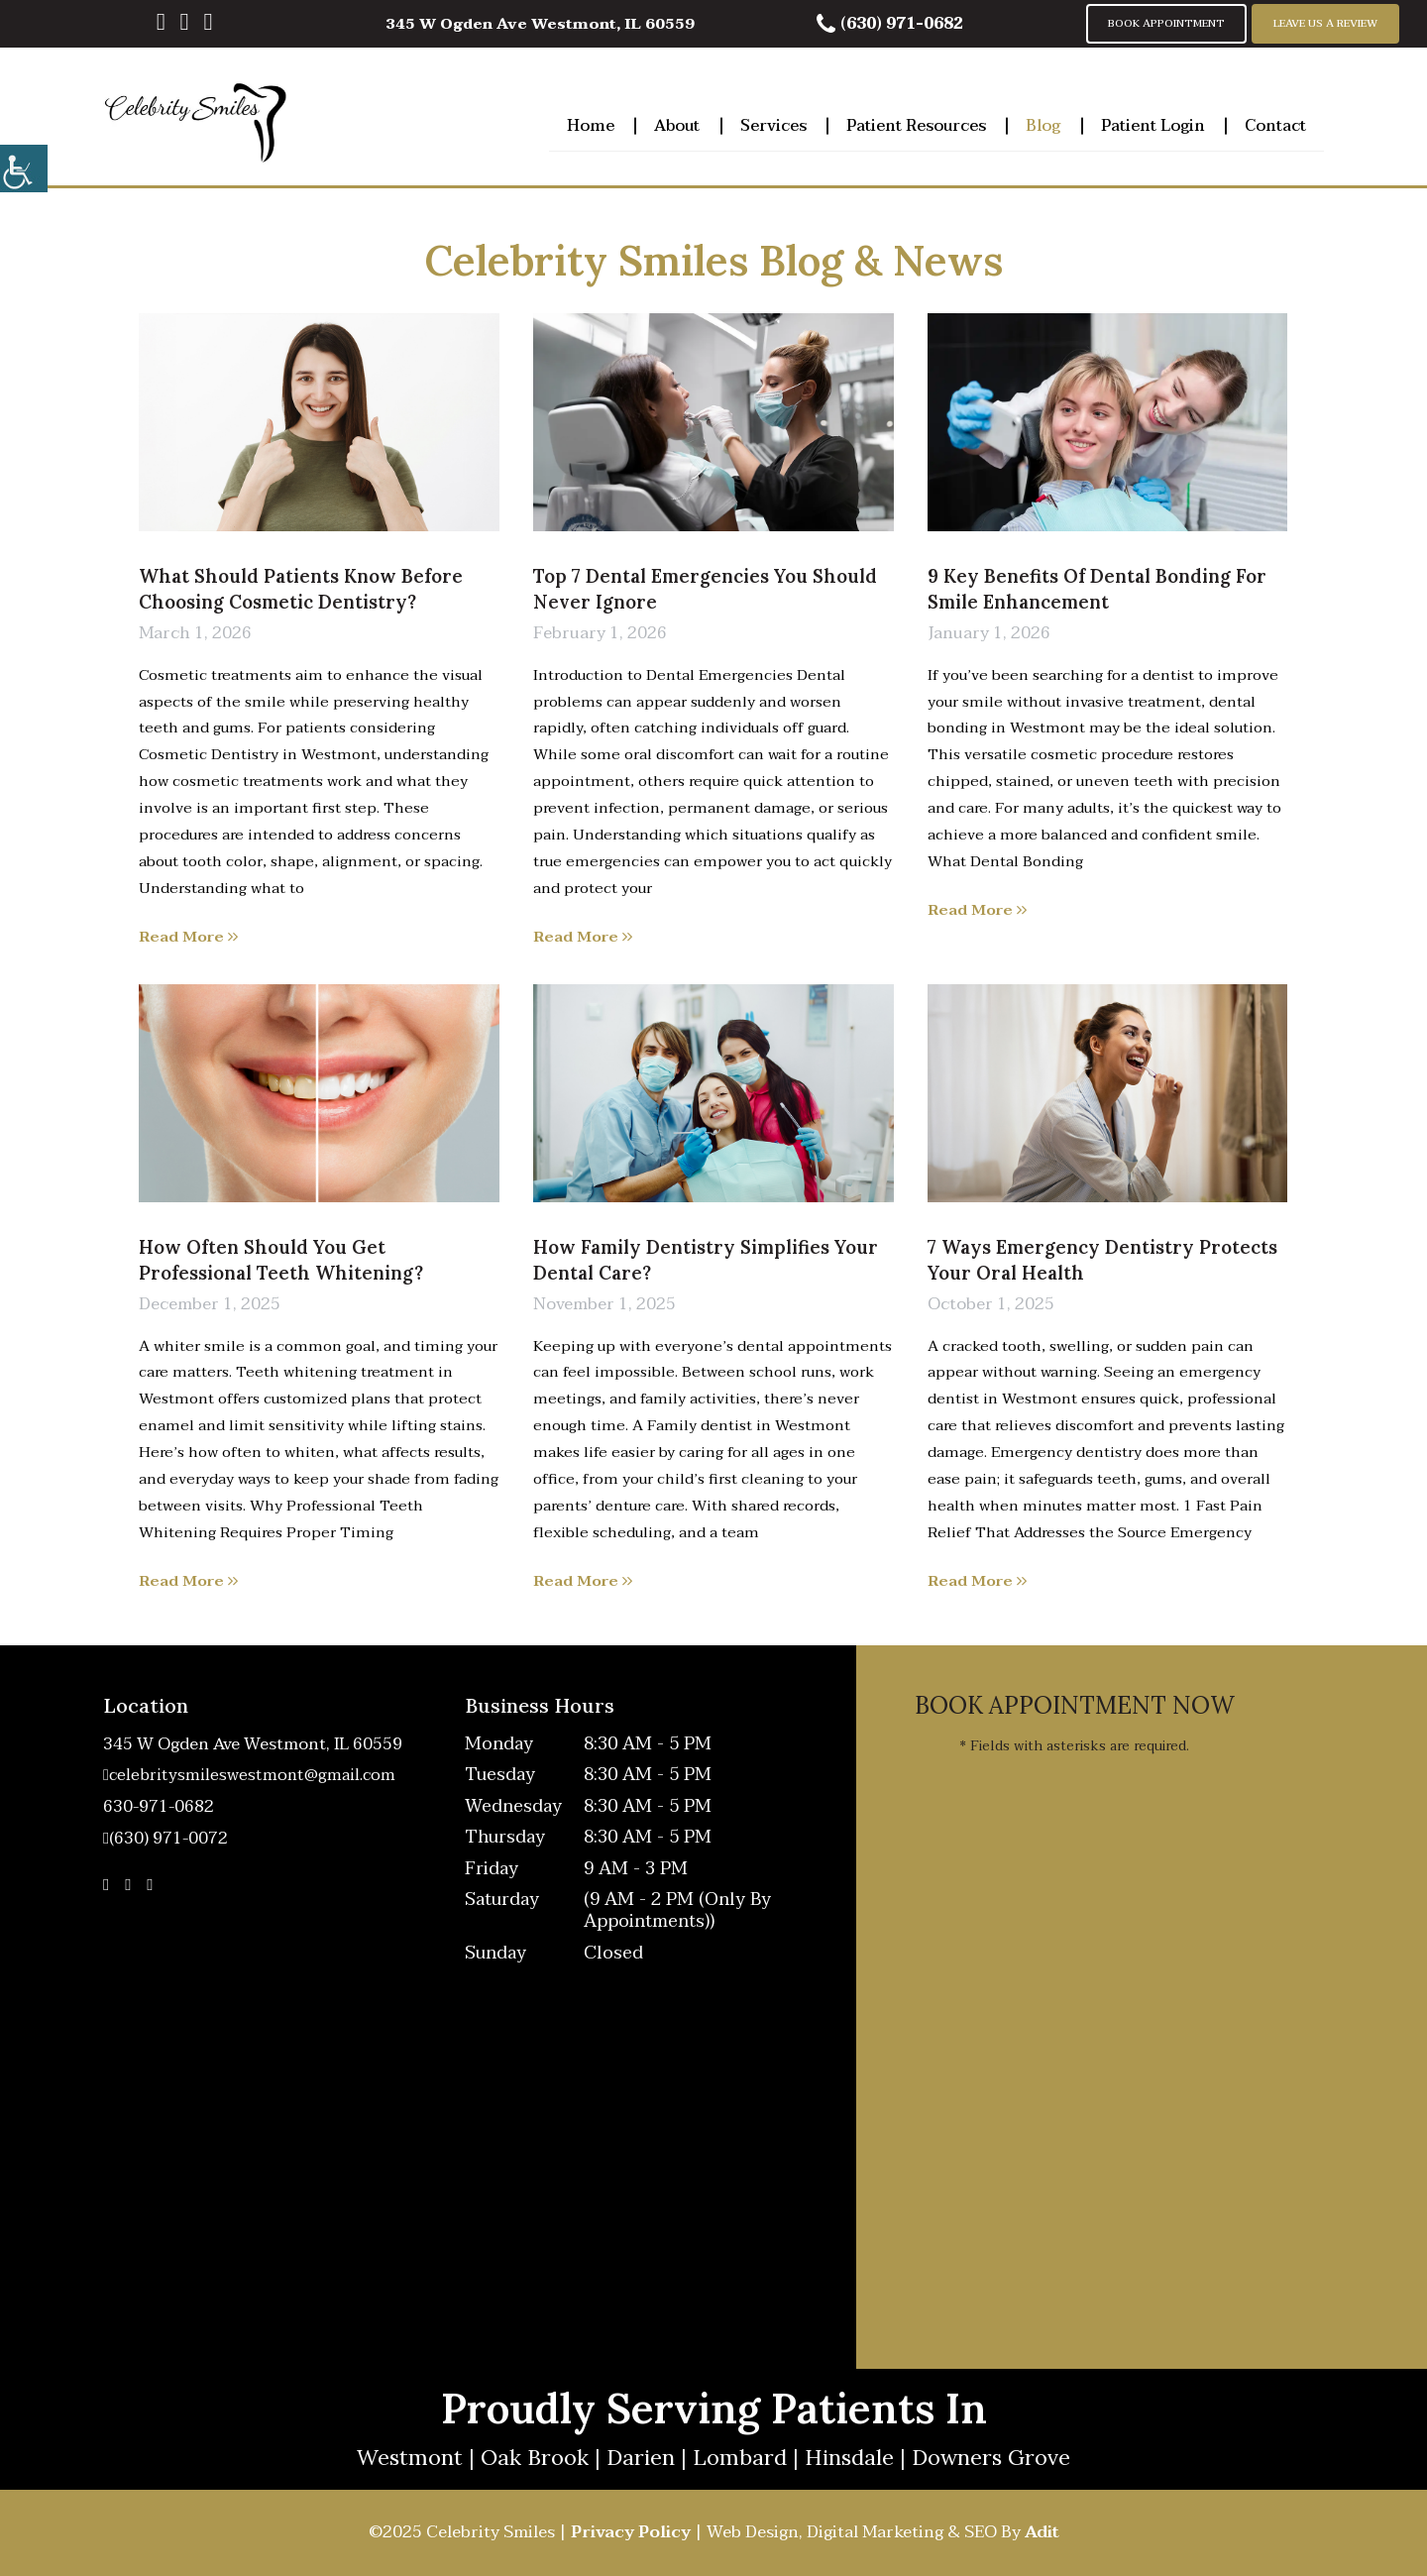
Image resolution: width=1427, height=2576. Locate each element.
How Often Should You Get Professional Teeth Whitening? (281, 1260)
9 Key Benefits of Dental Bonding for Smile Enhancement (1097, 589)
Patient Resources (916, 123)
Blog (1043, 123)
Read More (188, 937)
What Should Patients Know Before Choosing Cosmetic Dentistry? (301, 589)
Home (590, 123)
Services (773, 123)
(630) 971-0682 (890, 24)
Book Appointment (1166, 23)
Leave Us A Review (1325, 23)
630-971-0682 (158, 1807)
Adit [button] (1042, 2532)
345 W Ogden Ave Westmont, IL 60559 (540, 24)
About (677, 123)
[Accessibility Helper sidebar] (24, 168)
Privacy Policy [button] (631, 2532)
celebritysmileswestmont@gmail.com (252, 1775)
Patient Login (1153, 123)
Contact (1275, 123)
